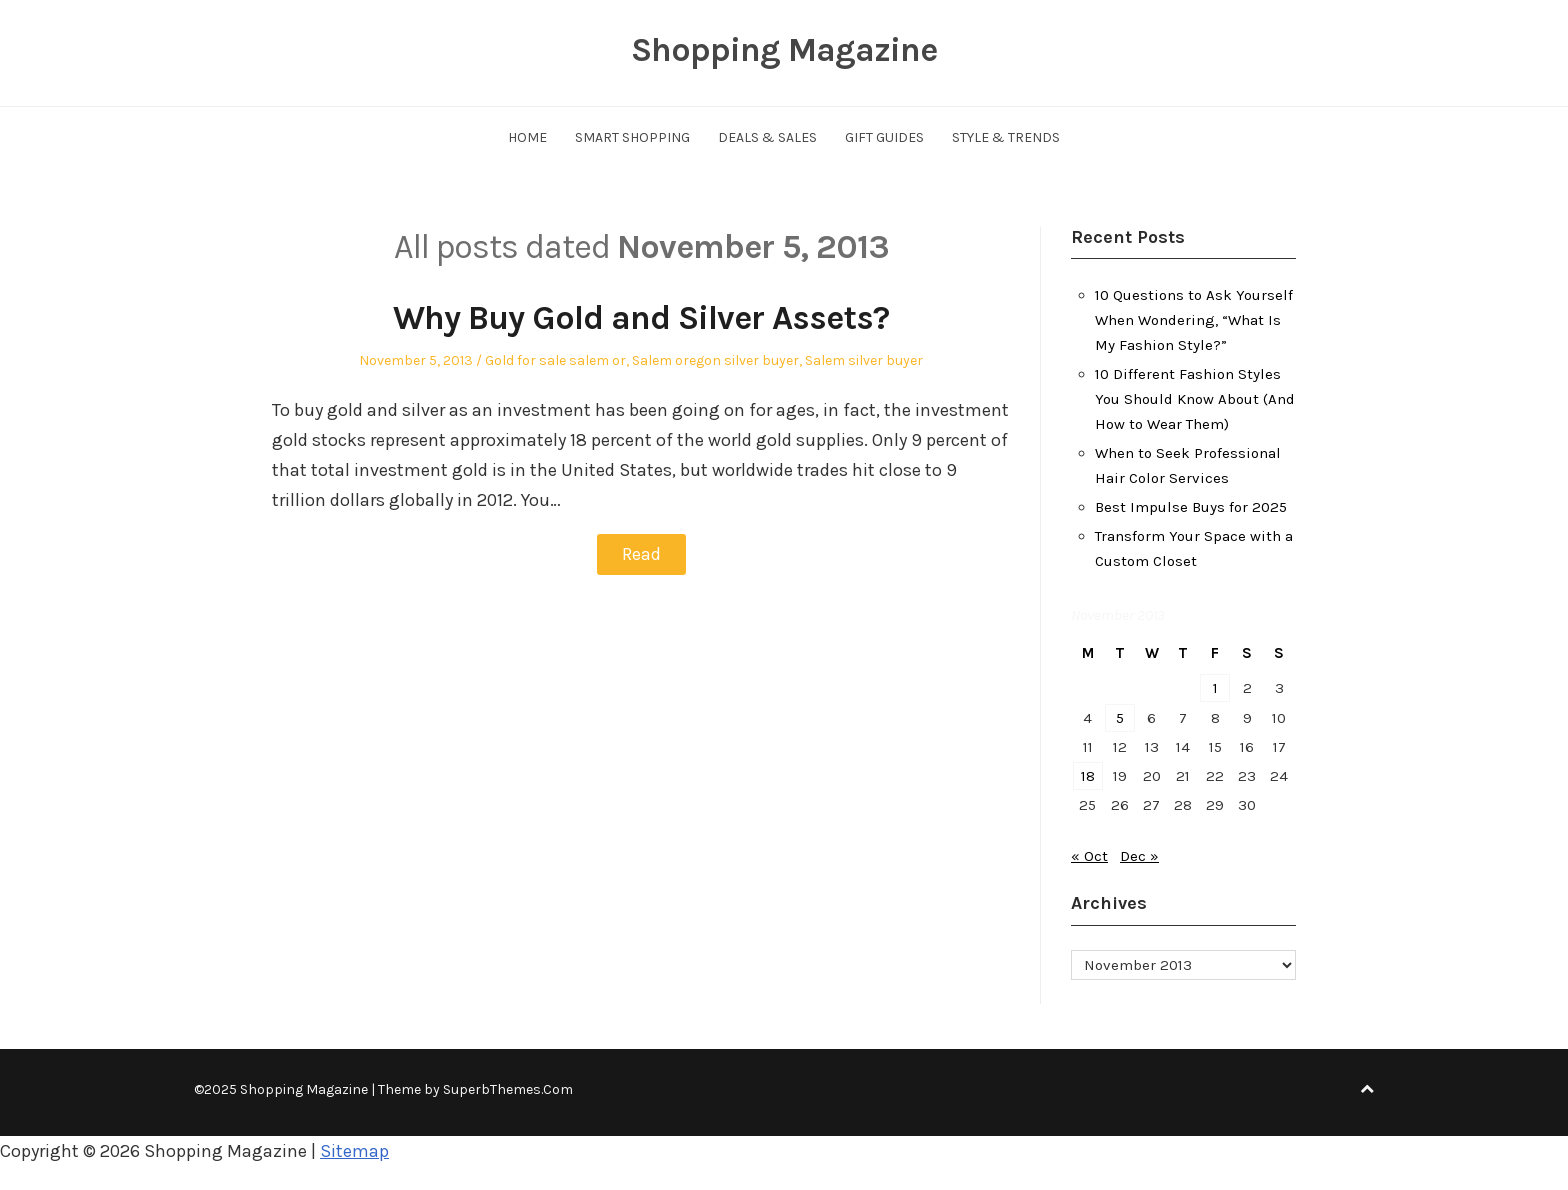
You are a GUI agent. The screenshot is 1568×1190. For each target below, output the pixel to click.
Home (527, 137)
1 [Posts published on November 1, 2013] (1215, 688)
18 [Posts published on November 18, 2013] (1088, 776)
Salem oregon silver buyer (715, 360)
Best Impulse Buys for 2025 (1191, 507)
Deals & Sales (767, 137)
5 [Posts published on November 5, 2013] (1120, 718)
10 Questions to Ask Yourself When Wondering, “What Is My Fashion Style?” (1194, 320)
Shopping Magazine (784, 50)
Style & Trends (1006, 137)
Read (641, 554)
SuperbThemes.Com (508, 1089)
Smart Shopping (632, 137)
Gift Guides (884, 137)
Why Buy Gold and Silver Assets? (641, 318)
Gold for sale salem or (555, 360)
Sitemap (354, 1151)
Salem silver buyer (864, 360)
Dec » (1139, 856)
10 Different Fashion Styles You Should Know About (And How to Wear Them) (1195, 399)
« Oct (1089, 856)
